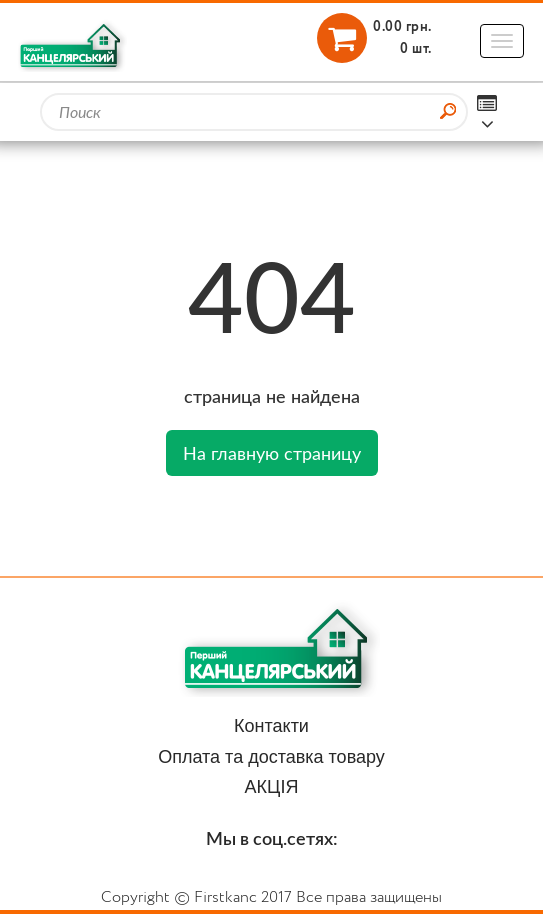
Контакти (271, 726)
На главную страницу (272, 453)
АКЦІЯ (272, 787)
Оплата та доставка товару (271, 757)
